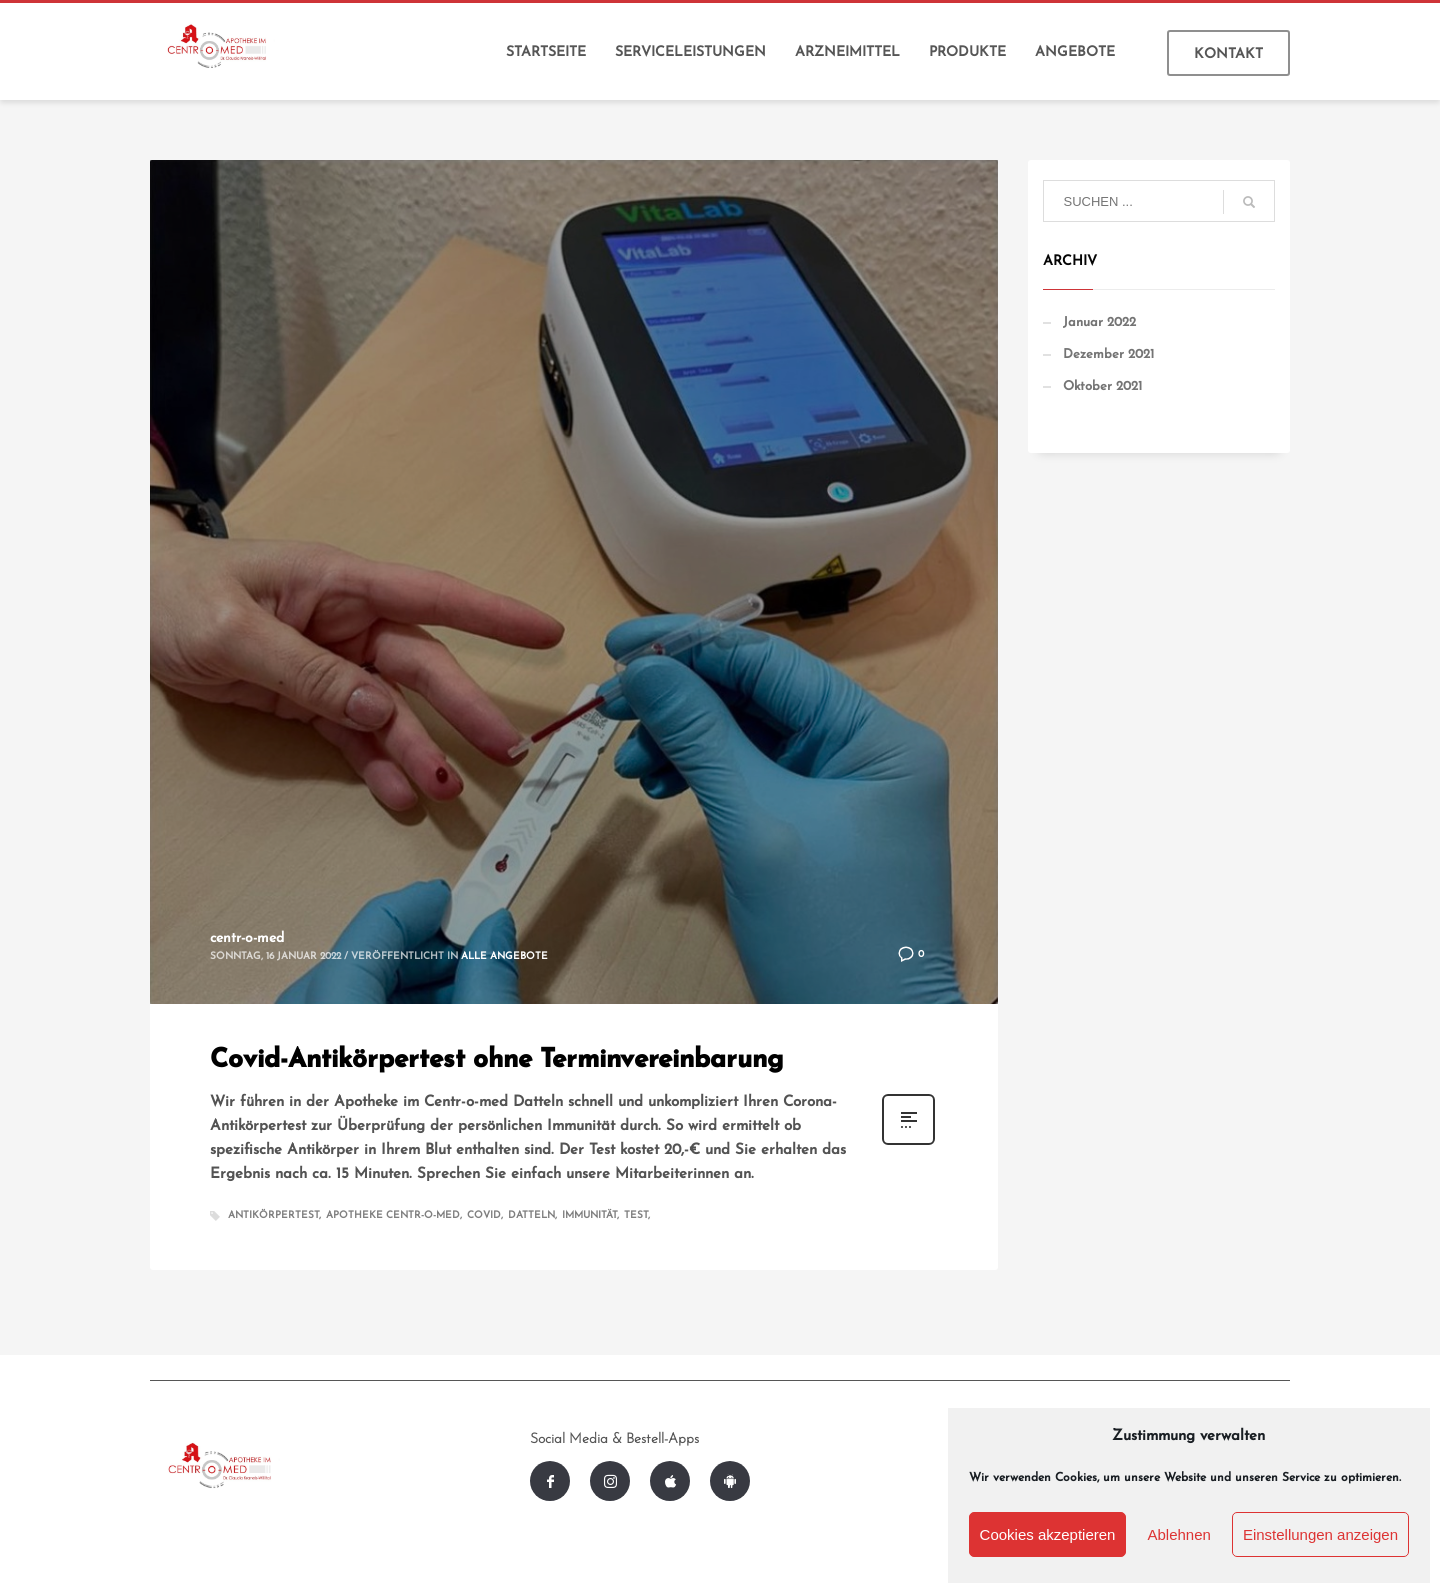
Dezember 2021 (1108, 354)
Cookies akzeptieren (1048, 1534)
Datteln (531, 1215)
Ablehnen (1178, 1534)
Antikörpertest (273, 1215)
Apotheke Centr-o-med (393, 1215)
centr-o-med (247, 938)
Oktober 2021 (1102, 386)
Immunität (589, 1215)
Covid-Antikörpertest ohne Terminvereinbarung (496, 1060)
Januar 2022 (1099, 322)
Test (636, 1215)
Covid (484, 1215)
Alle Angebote (504, 956)
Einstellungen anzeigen (1320, 1534)
